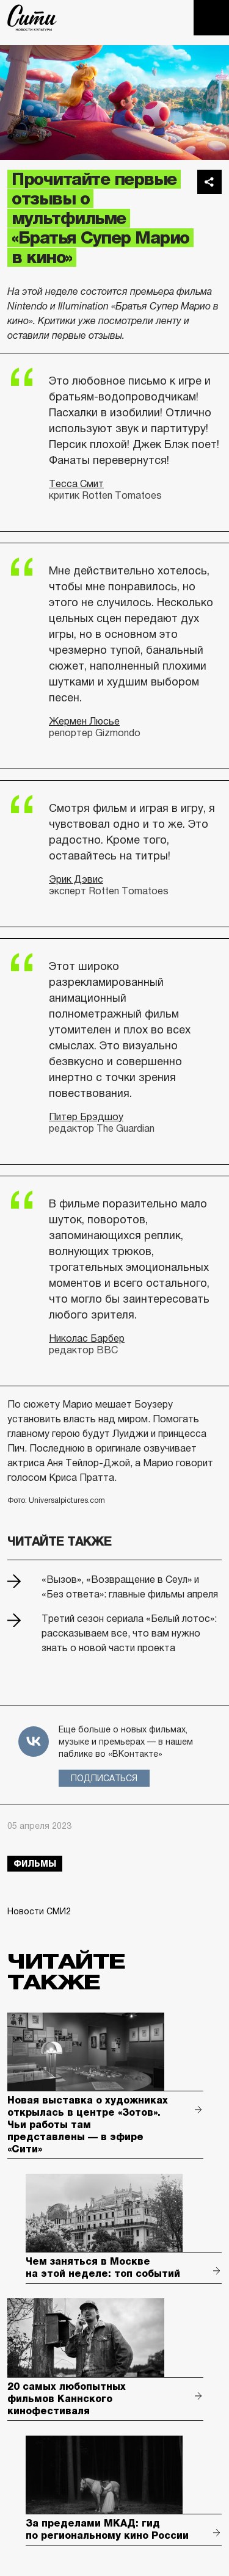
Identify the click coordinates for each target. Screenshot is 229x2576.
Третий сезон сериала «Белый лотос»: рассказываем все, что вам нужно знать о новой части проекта (129, 1633)
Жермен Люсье (84, 721)
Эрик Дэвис (76, 879)
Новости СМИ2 (39, 1911)
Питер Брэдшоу (86, 1117)
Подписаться (104, 1778)
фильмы (34, 1864)
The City (32, 17)
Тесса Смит (76, 484)
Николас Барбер (87, 1338)
